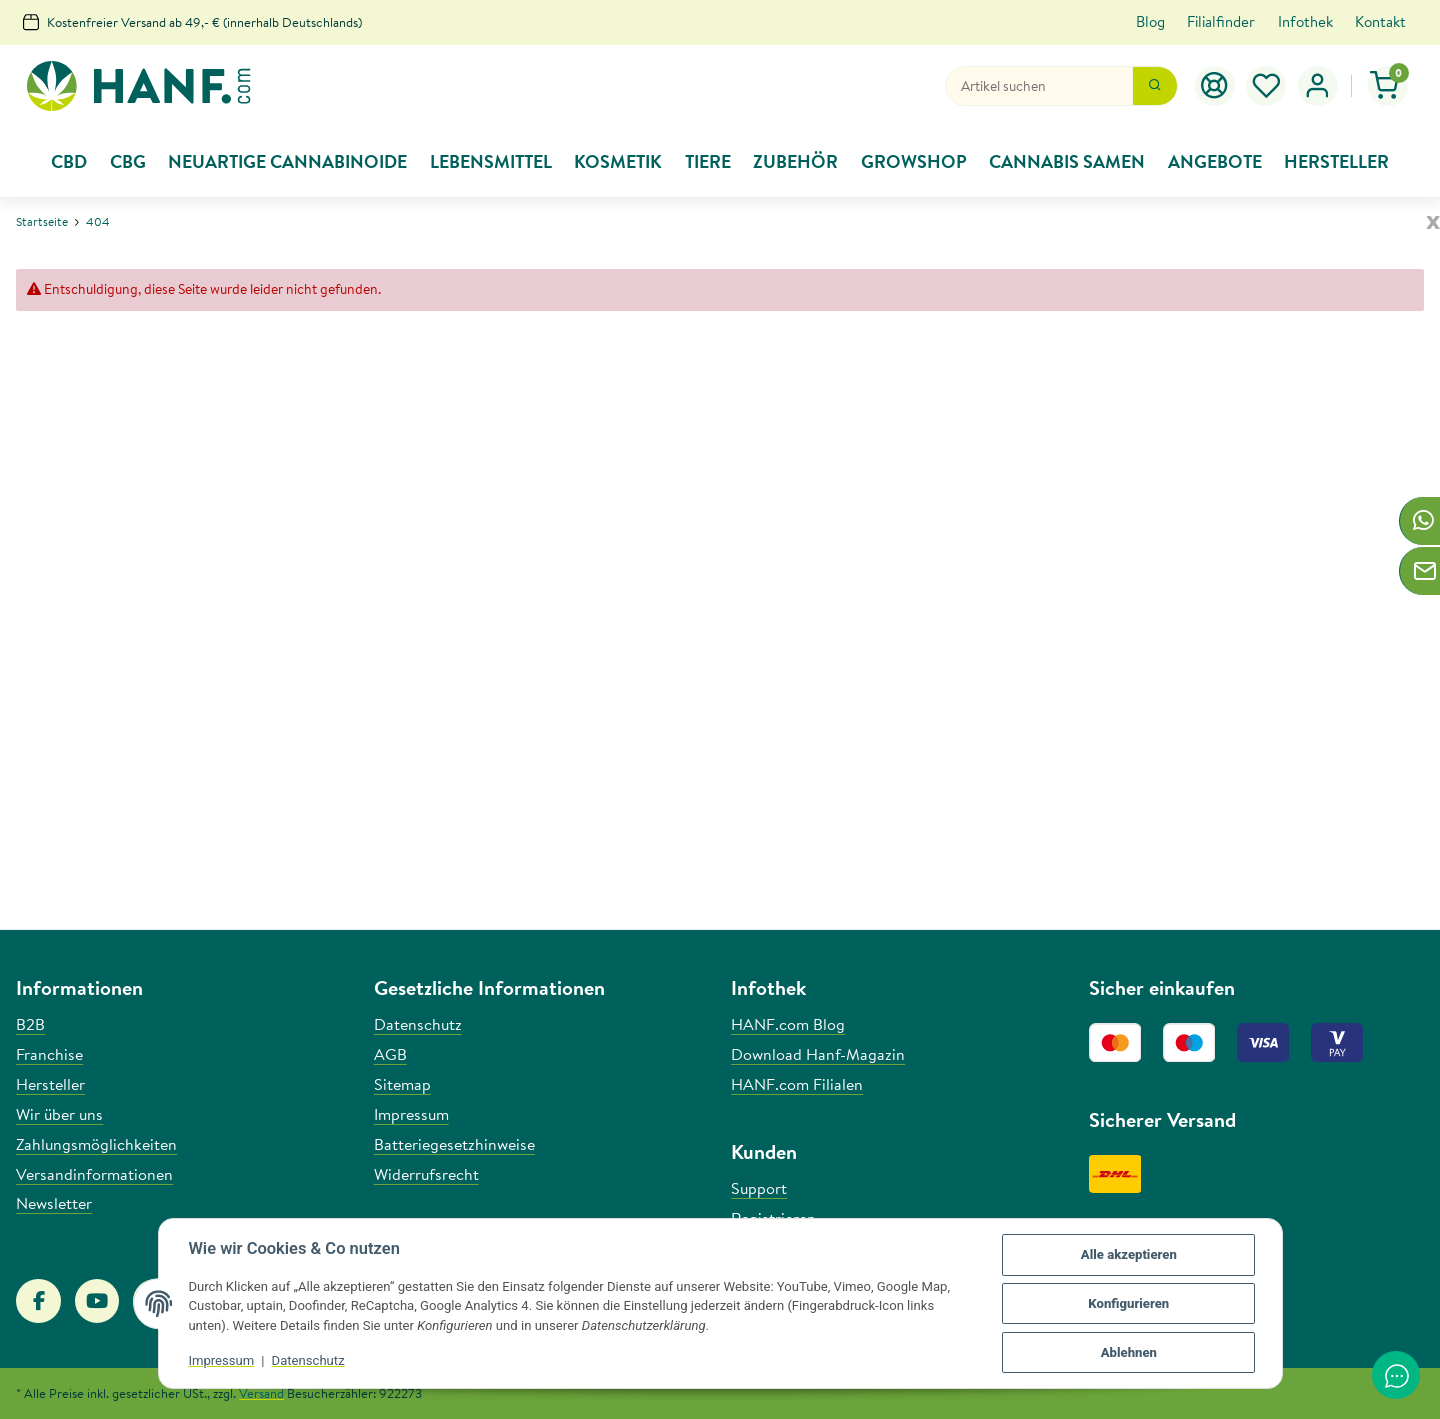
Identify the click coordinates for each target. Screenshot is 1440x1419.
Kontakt (1380, 21)
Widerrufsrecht (426, 1174)
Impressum (222, 1360)
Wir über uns (59, 1114)
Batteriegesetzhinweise (454, 1144)
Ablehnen (1129, 1352)
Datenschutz (308, 1360)
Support (759, 1188)
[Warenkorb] (1388, 86)
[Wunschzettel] (1267, 86)
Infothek (1305, 21)
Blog (1150, 21)
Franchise (49, 1054)
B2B (30, 1024)
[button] (1318, 86)
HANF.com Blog (788, 1024)
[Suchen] (1039, 86)
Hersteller (50, 1084)
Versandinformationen (94, 1174)
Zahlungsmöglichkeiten (96, 1144)
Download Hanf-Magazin (818, 1054)
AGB (390, 1054)
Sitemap (402, 1084)
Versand (261, 1393)
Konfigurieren (1128, 1303)
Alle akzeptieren (1129, 1254)
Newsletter (54, 1203)
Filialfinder (1221, 21)
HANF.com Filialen (797, 1084)
